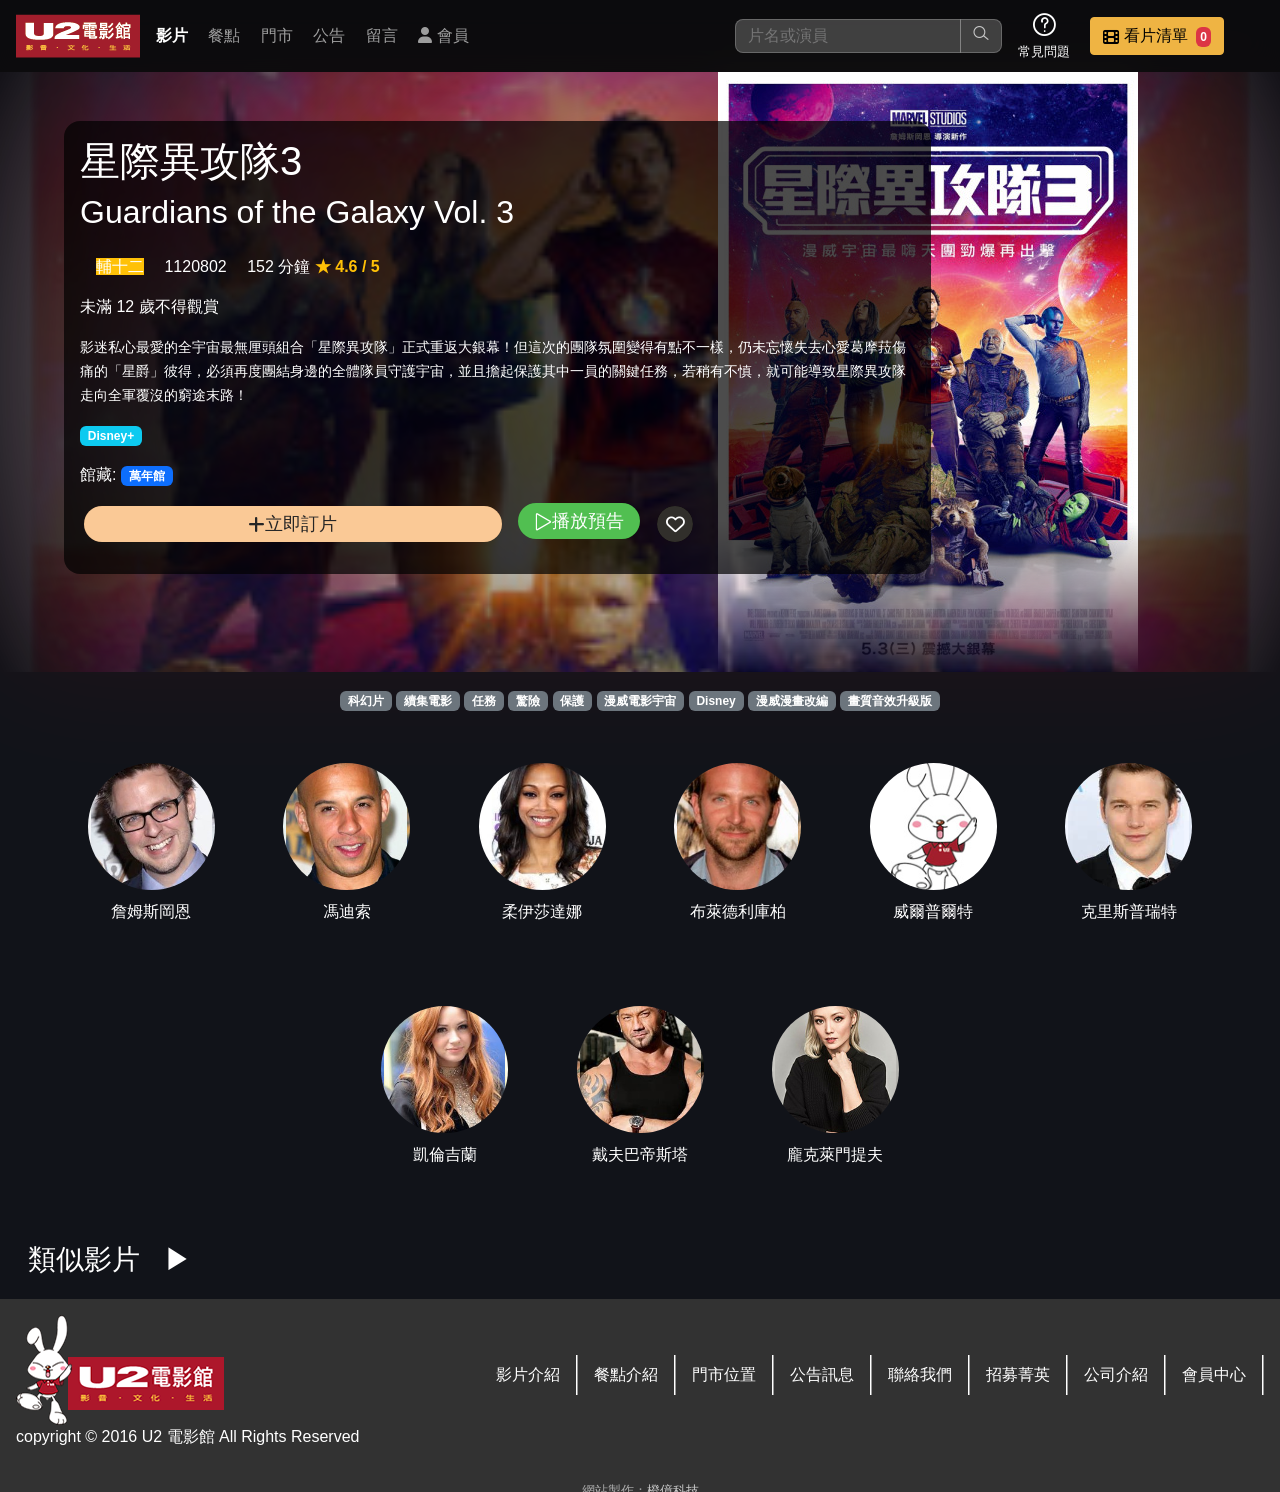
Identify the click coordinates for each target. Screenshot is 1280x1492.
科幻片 (366, 701)
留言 (382, 35)
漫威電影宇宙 (640, 701)
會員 (443, 35)
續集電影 (428, 701)
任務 (484, 701)
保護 (572, 701)
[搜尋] (848, 36)
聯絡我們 (920, 1374)
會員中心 (1214, 1374)
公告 (329, 35)
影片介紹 (528, 1374)
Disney (715, 701)
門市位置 (724, 1374)
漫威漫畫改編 (792, 701)
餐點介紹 (626, 1374)
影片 (172, 35)
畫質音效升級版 (890, 701)
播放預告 (433, 561)
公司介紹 (1116, 1374)
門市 (277, 35)
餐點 (224, 35)
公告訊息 (822, 1374)
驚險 (528, 701)
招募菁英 (1018, 1374)
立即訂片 (220, 564)
